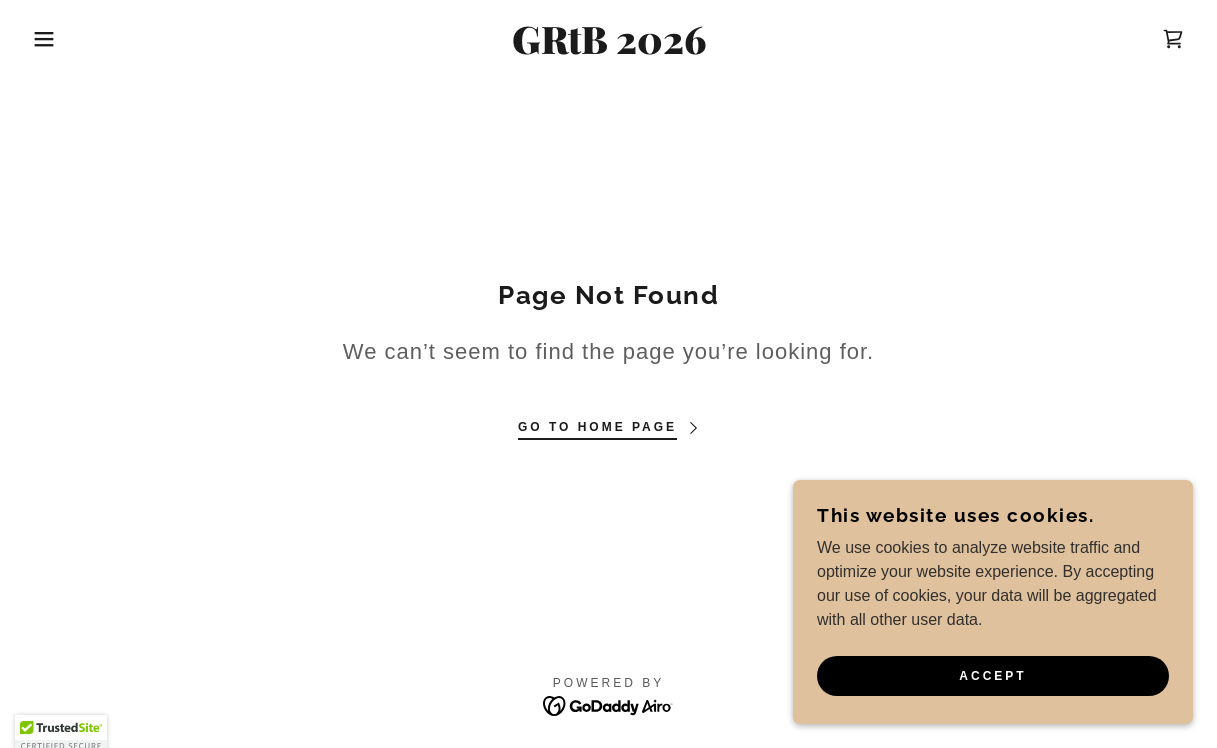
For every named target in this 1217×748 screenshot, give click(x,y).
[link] (609, 48)
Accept (992, 676)
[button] (61, 39)
